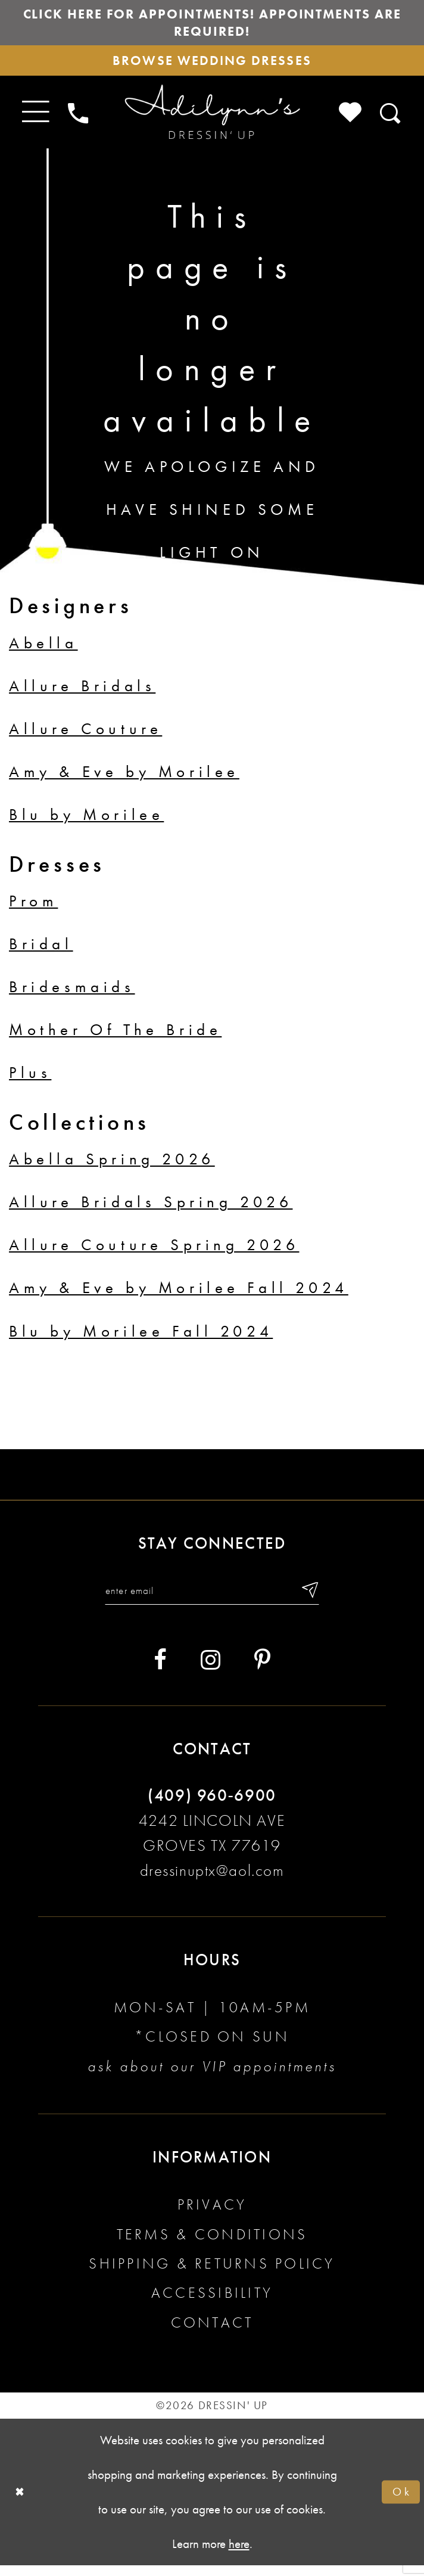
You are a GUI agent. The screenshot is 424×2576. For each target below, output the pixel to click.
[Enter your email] (212, 1600)
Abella (43, 651)
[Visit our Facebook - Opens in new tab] (160, 1671)
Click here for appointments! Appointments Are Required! (212, 24)
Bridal (41, 951)
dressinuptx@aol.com (212, 1881)
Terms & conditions (212, 2245)
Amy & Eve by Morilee (124, 779)
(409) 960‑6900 (212, 1806)
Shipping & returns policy (212, 2274)
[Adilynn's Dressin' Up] (212, 119)
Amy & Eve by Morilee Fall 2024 (178, 1296)
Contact (212, 2333)
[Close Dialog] (21, 2502)
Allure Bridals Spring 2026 (150, 1210)
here (239, 2554)
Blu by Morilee (86, 822)
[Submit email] (318, 1600)
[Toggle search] (391, 120)
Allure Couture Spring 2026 (154, 1253)
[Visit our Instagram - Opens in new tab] (210, 1671)
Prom (33, 909)
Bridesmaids (72, 994)
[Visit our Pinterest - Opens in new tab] (262, 1671)
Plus (30, 1081)
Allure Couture (85, 736)
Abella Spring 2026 (112, 1167)
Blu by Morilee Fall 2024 (141, 1339)
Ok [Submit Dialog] (400, 2502)
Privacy (212, 2216)
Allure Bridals (82, 693)
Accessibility (212, 2304)
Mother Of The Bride (115, 1037)
